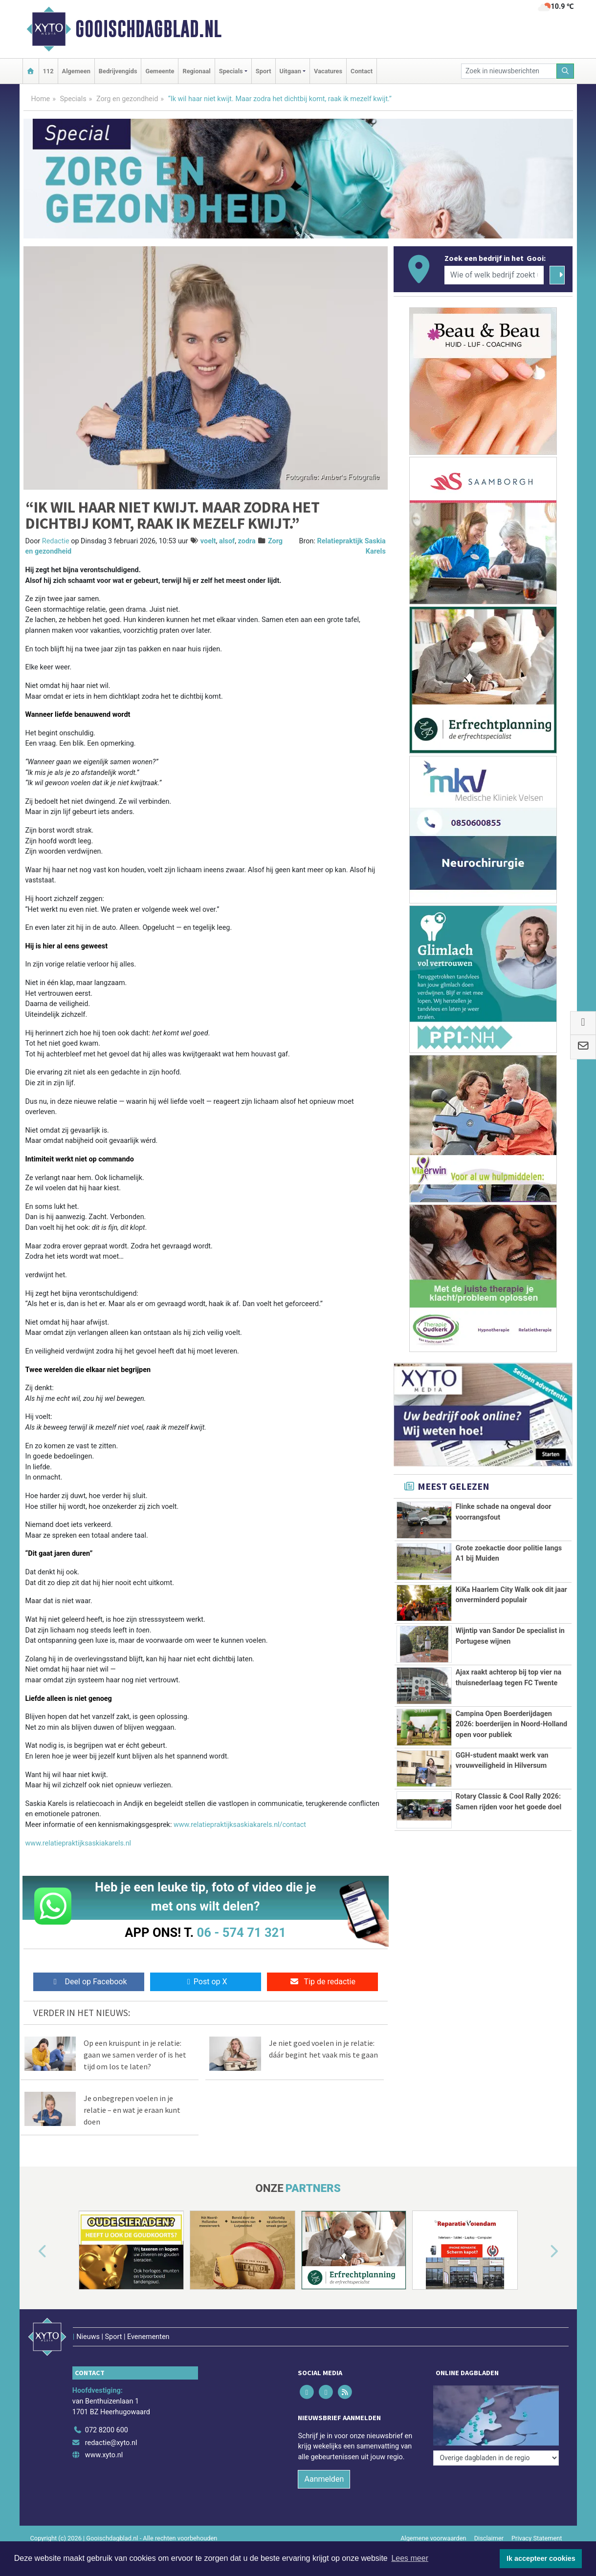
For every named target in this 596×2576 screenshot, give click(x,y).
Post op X (205, 1981)
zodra (247, 541)
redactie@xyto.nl (111, 2443)
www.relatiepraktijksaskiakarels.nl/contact (240, 1825)
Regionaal (196, 71)
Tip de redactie (322, 1981)
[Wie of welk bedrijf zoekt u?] (494, 275)
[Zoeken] (565, 71)
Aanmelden (324, 2479)
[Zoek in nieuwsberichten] (509, 71)
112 (48, 71)
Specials (73, 99)
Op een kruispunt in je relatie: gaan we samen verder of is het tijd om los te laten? (135, 2054)
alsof (227, 541)
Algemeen (76, 71)
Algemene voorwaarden (433, 2538)
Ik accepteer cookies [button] (541, 2558)
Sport (263, 71)
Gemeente (159, 71)
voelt (208, 541)
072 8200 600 (106, 2430)
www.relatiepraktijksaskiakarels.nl (78, 1843)
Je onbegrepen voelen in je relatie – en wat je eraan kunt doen (132, 2109)
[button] (31, 2252)
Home (40, 99)
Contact (362, 71)
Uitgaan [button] (290, 71)
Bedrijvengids (118, 71)
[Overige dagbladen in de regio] (496, 2458)
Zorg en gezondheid (127, 99)
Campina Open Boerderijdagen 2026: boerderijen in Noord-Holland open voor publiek (511, 1724)
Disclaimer (489, 2538)
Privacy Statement (536, 2538)
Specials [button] (231, 71)
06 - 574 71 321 (241, 1932)
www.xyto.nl (104, 2455)
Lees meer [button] (409, 2558)
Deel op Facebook (88, 1981)
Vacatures (328, 71)
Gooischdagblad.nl (148, 29)
